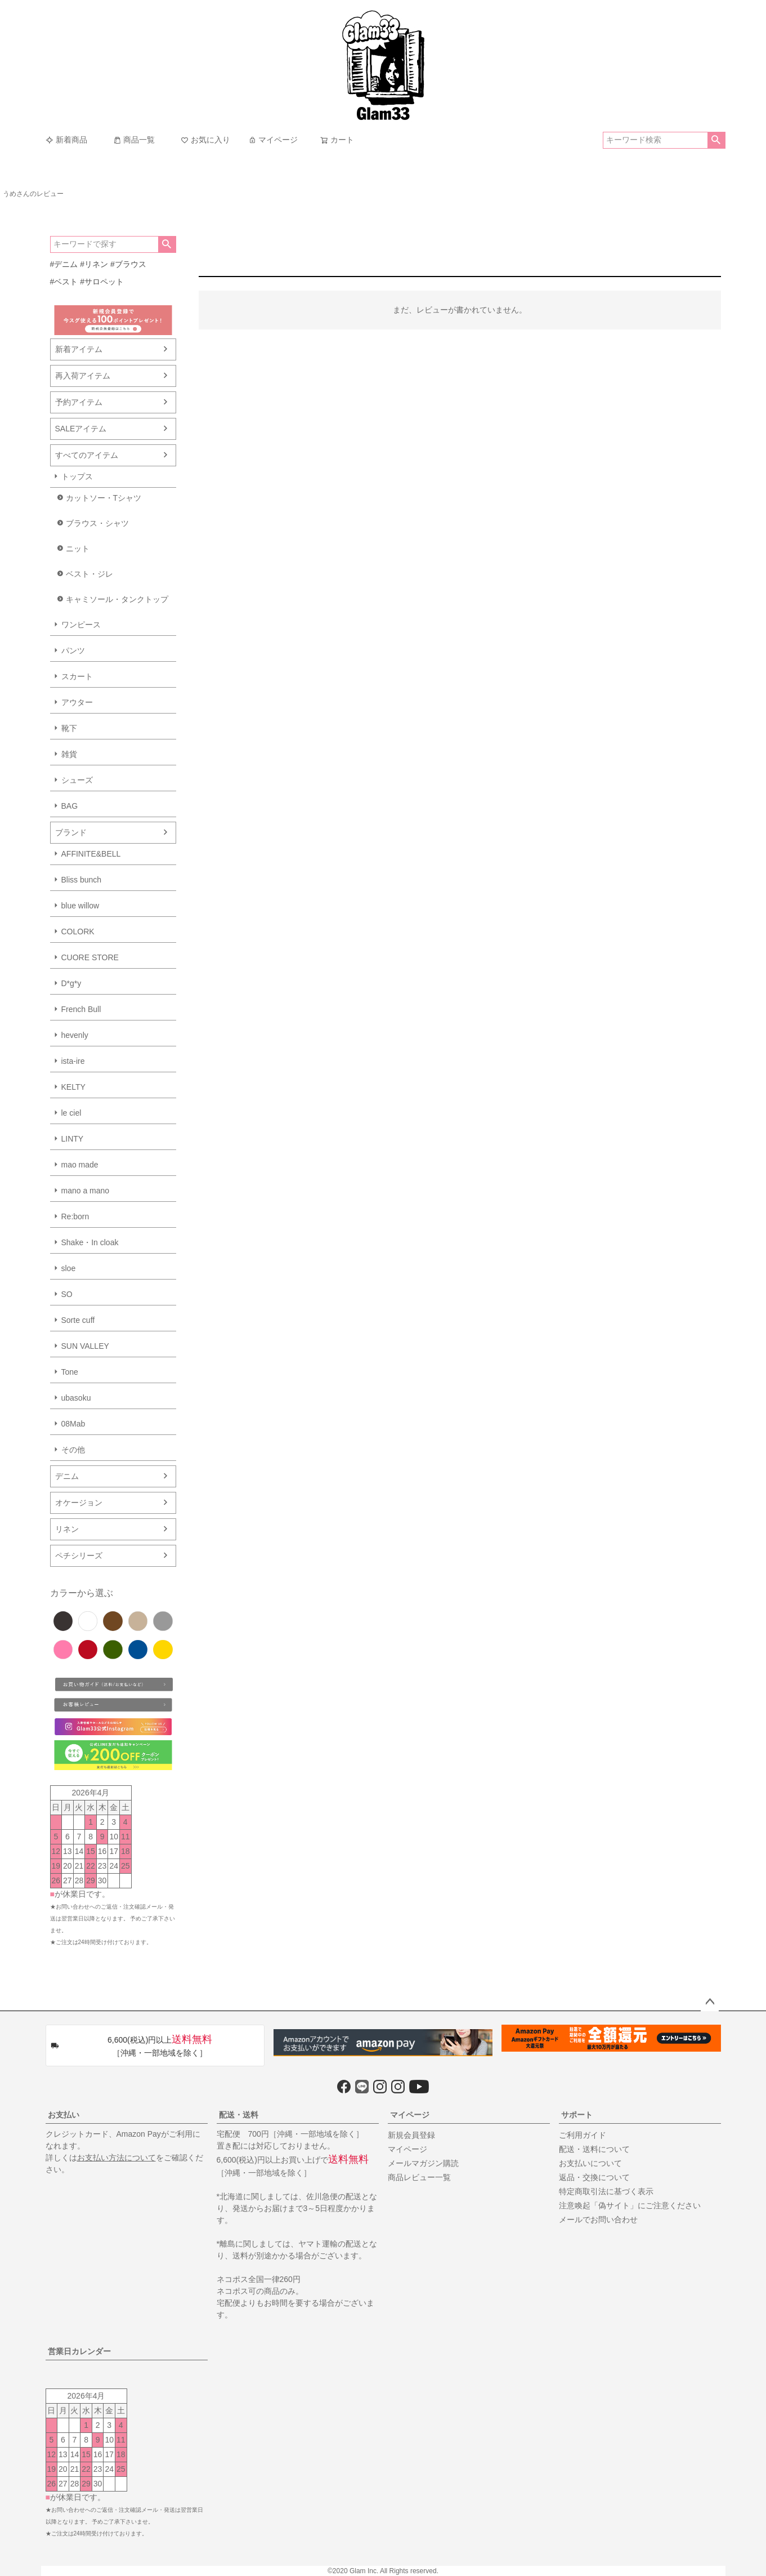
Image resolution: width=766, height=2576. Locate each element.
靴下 (69, 728)
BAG (69, 805)
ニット (77, 548)
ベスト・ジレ (89, 573)
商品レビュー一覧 (419, 2177)
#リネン (94, 264)
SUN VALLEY (85, 1346)
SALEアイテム (81, 428)
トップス (77, 476)
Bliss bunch (81, 879)
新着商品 (66, 139)
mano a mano (85, 1190)
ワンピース (81, 624)
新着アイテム (78, 349)
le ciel (71, 1112)
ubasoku (76, 1397)
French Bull (81, 1009)
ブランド (71, 832)
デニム (67, 1476)
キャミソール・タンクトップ (117, 599)
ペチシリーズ (78, 1555)
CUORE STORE (90, 957)
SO (67, 1294)
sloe (68, 1268)
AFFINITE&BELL (91, 853)
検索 (716, 140)
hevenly (74, 1035)
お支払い (63, 2114)
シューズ (77, 780)
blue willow (80, 905)
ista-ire (73, 1061)
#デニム (64, 264)
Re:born (75, 1216)
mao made (79, 1164)
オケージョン (78, 1502)
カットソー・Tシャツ (104, 497)
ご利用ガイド (582, 2135)
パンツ (73, 650)
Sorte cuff (78, 1320)
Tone (69, 1371)
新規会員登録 (411, 2135)
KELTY (73, 1086)
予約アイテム (78, 402)
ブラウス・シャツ (97, 523)
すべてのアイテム (86, 455)
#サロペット (102, 281)
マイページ (273, 139)
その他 (73, 1449)
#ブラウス (128, 264)
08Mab (73, 1423)
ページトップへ (710, 2002)
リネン (67, 1529)
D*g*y (71, 983)
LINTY (72, 1138)
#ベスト (64, 281)
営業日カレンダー (79, 2351)
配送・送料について (594, 2149)
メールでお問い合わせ (598, 2219)
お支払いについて (590, 2163)
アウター (77, 702)
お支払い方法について (116, 2157)
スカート (77, 676)
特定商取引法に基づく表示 (606, 2191)
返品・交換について (594, 2177)
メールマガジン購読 (423, 2163)
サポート (577, 2114)
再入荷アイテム (82, 375)
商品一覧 (134, 139)
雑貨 (69, 754)
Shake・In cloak (90, 1242)
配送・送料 (238, 2114)
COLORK (78, 931)
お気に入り (205, 139)
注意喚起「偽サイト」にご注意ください (630, 2205)
